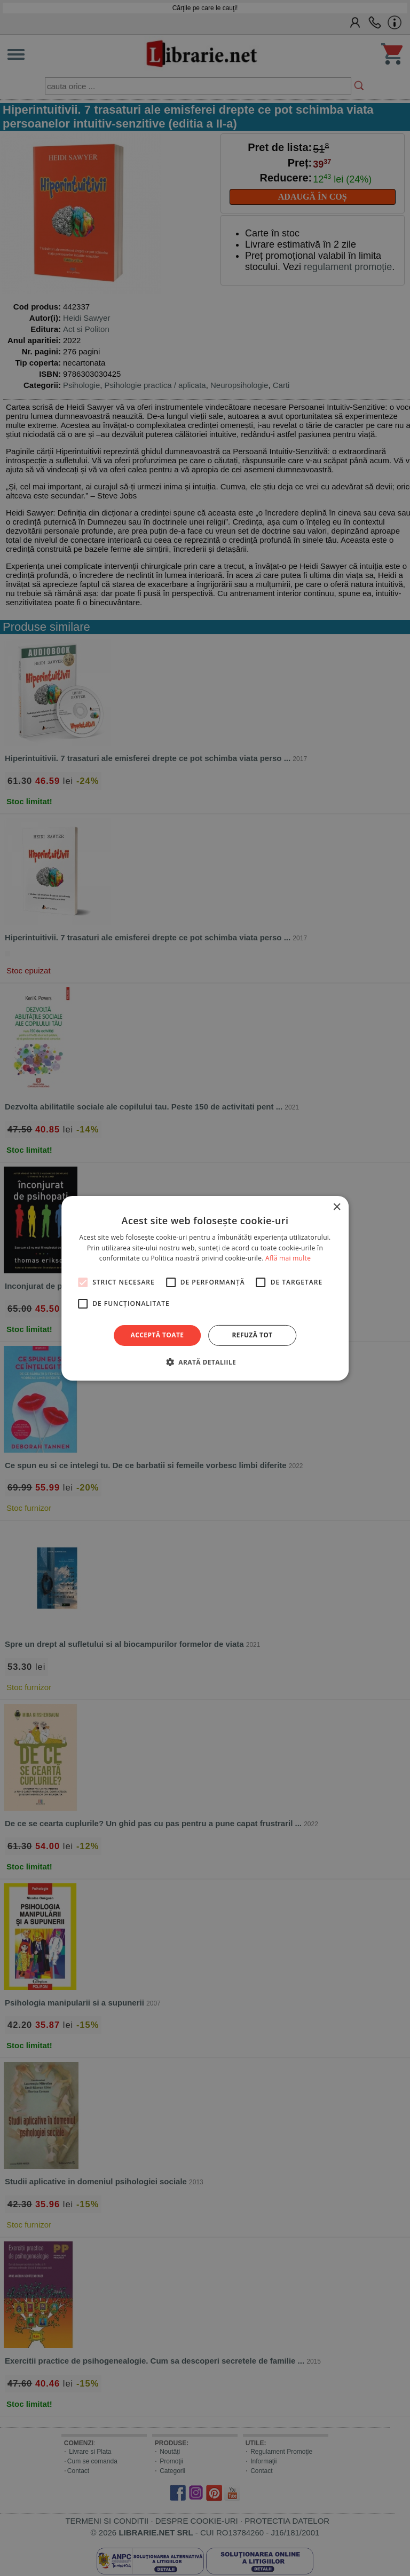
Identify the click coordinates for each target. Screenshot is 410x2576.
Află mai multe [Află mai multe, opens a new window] (288, 1258)
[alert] (205, 1288)
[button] (205, 1362)
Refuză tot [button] (252, 1334)
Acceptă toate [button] (157, 1334)
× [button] (337, 1207)
